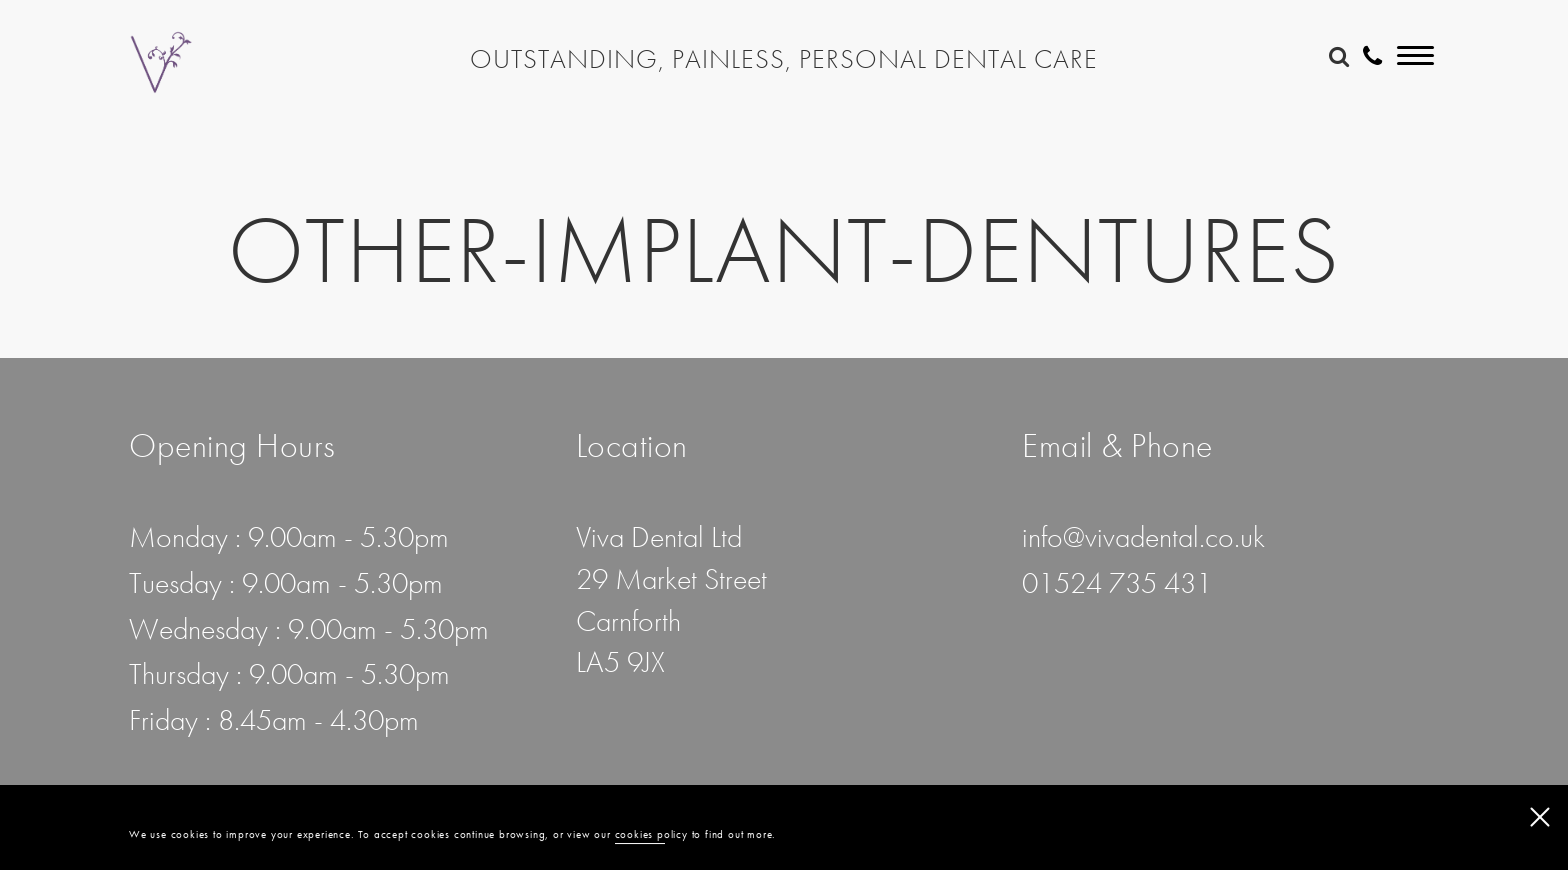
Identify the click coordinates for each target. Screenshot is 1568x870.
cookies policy (651, 835)
